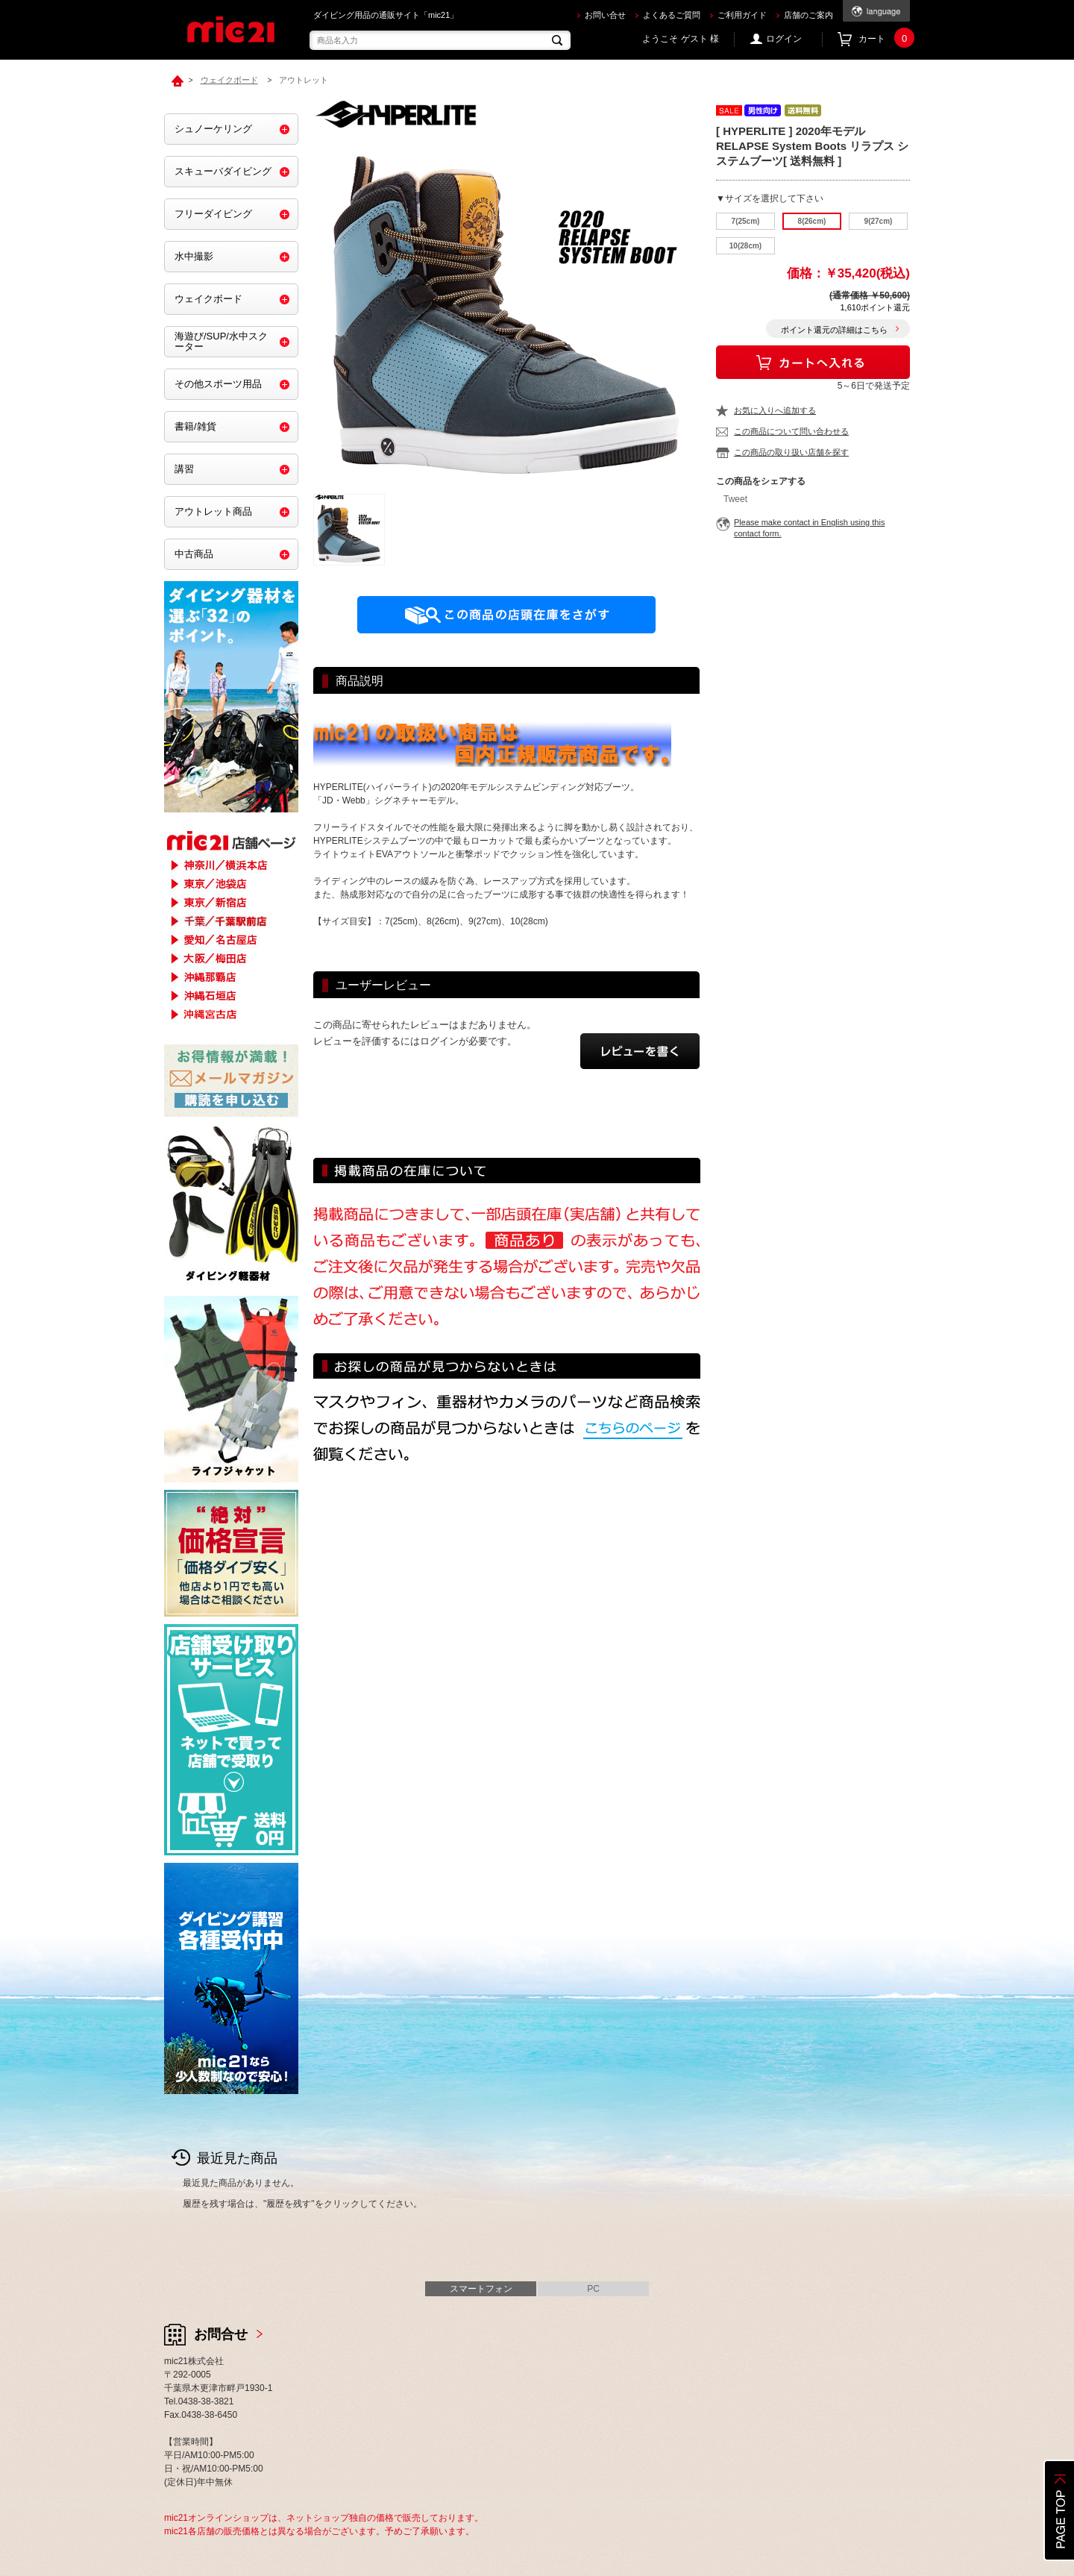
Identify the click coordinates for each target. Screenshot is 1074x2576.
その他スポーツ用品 (218, 383)
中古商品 (194, 554)
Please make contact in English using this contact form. (809, 528)
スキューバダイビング (223, 171)
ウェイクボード (208, 298)
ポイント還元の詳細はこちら (834, 329)
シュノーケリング (213, 128)
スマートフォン (481, 2289)
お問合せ (221, 2334)
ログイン (784, 39)
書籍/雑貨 (195, 426)
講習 (184, 468)
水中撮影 (194, 256)
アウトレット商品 (213, 511)
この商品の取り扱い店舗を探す (791, 452)
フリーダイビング (213, 213)
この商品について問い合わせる (791, 431)
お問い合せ (605, 14)
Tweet (735, 499)
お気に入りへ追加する (775, 410)
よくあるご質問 (671, 14)
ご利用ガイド (742, 14)
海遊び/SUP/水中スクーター (221, 341)
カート (884, 39)
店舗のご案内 (808, 14)
